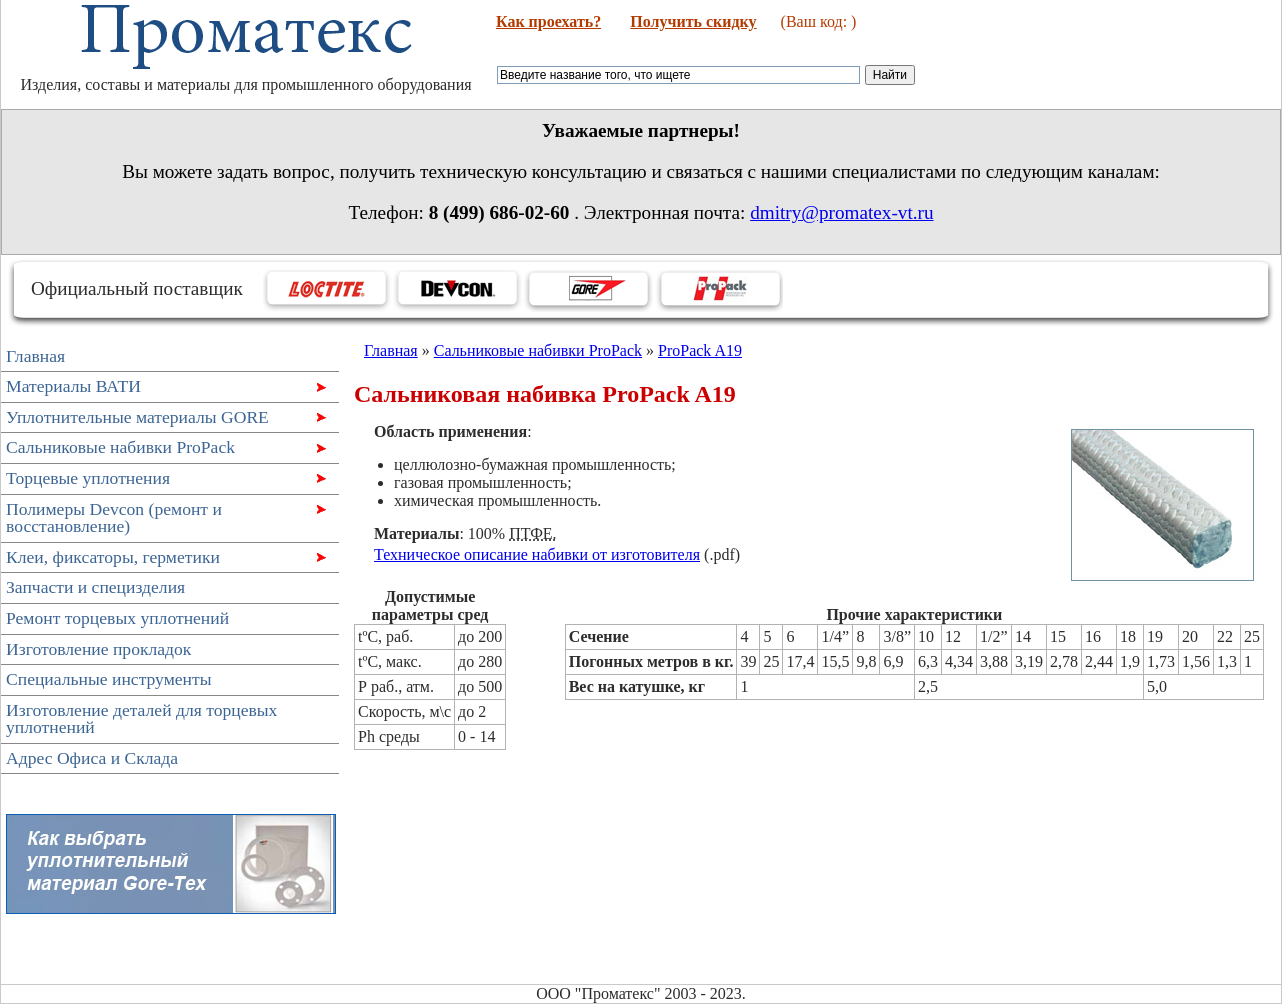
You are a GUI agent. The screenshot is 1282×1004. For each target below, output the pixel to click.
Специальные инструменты (109, 679)
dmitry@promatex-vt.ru (841, 212)
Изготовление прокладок (98, 649)
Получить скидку (693, 21)
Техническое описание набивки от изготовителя (537, 554)
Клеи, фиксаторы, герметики (163, 559)
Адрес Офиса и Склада (92, 758)
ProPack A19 (700, 350)
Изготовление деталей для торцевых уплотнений (141, 719)
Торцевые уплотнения (163, 480)
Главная (35, 356)
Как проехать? (548, 21)
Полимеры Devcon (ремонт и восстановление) (163, 518)
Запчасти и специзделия (95, 587)
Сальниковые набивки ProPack (163, 449)
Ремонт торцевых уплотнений (117, 618)
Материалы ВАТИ (163, 388)
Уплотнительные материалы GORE (163, 419)
